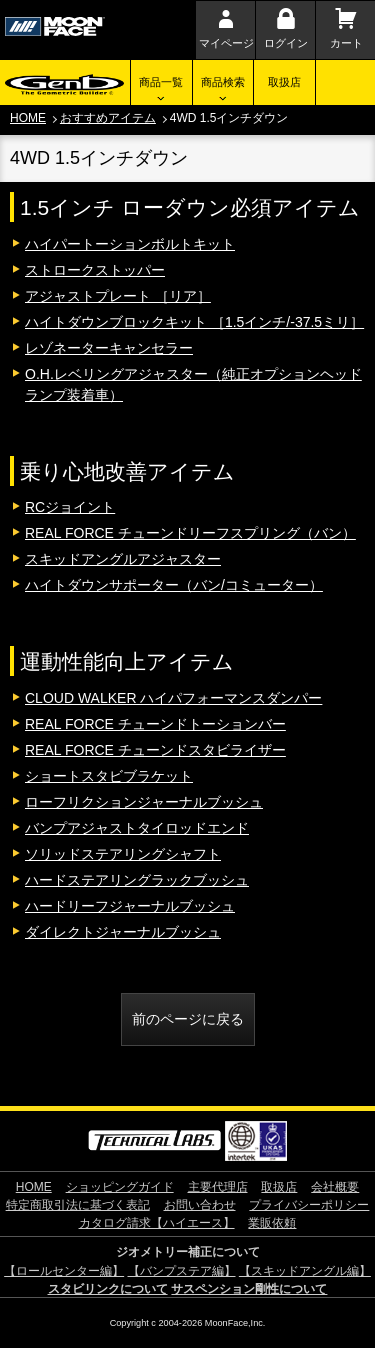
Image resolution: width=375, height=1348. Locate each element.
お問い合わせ (200, 1205)
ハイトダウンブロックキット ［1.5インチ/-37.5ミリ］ (194, 322)
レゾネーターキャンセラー (109, 348)
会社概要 (335, 1187)
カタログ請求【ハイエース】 (157, 1223)
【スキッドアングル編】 (305, 1271)
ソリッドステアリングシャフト (123, 854)
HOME (28, 118)
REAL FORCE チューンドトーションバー (155, 724)
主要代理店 (218, 1187)
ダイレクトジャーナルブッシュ (123, 932)
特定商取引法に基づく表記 (78, 1205)
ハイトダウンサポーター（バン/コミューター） (174, 585)
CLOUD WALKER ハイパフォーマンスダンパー (173, 698)
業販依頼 (272, 1223)
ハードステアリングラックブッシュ (137, 880)
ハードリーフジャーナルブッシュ (130, 906)
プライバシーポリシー (309, 1205)
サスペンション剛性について (249, 1289)
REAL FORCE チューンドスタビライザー (155, 750)
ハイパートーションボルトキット (130, 244)
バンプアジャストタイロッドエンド (137, 828)
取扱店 (284, 82)
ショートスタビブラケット (109, 776)
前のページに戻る (188, 1019)
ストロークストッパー (95, 270)
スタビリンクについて (108, 1289)
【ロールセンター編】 (64, 1271)
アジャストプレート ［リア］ (118, 296)
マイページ (226, 43)
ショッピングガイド (120, 1187)
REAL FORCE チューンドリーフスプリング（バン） (190, 533)
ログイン (286, 43)
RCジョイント (70, 507)
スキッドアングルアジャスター (123, 559)
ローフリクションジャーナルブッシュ (144, 802)
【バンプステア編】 (182, 1271)
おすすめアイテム (108, 118)
